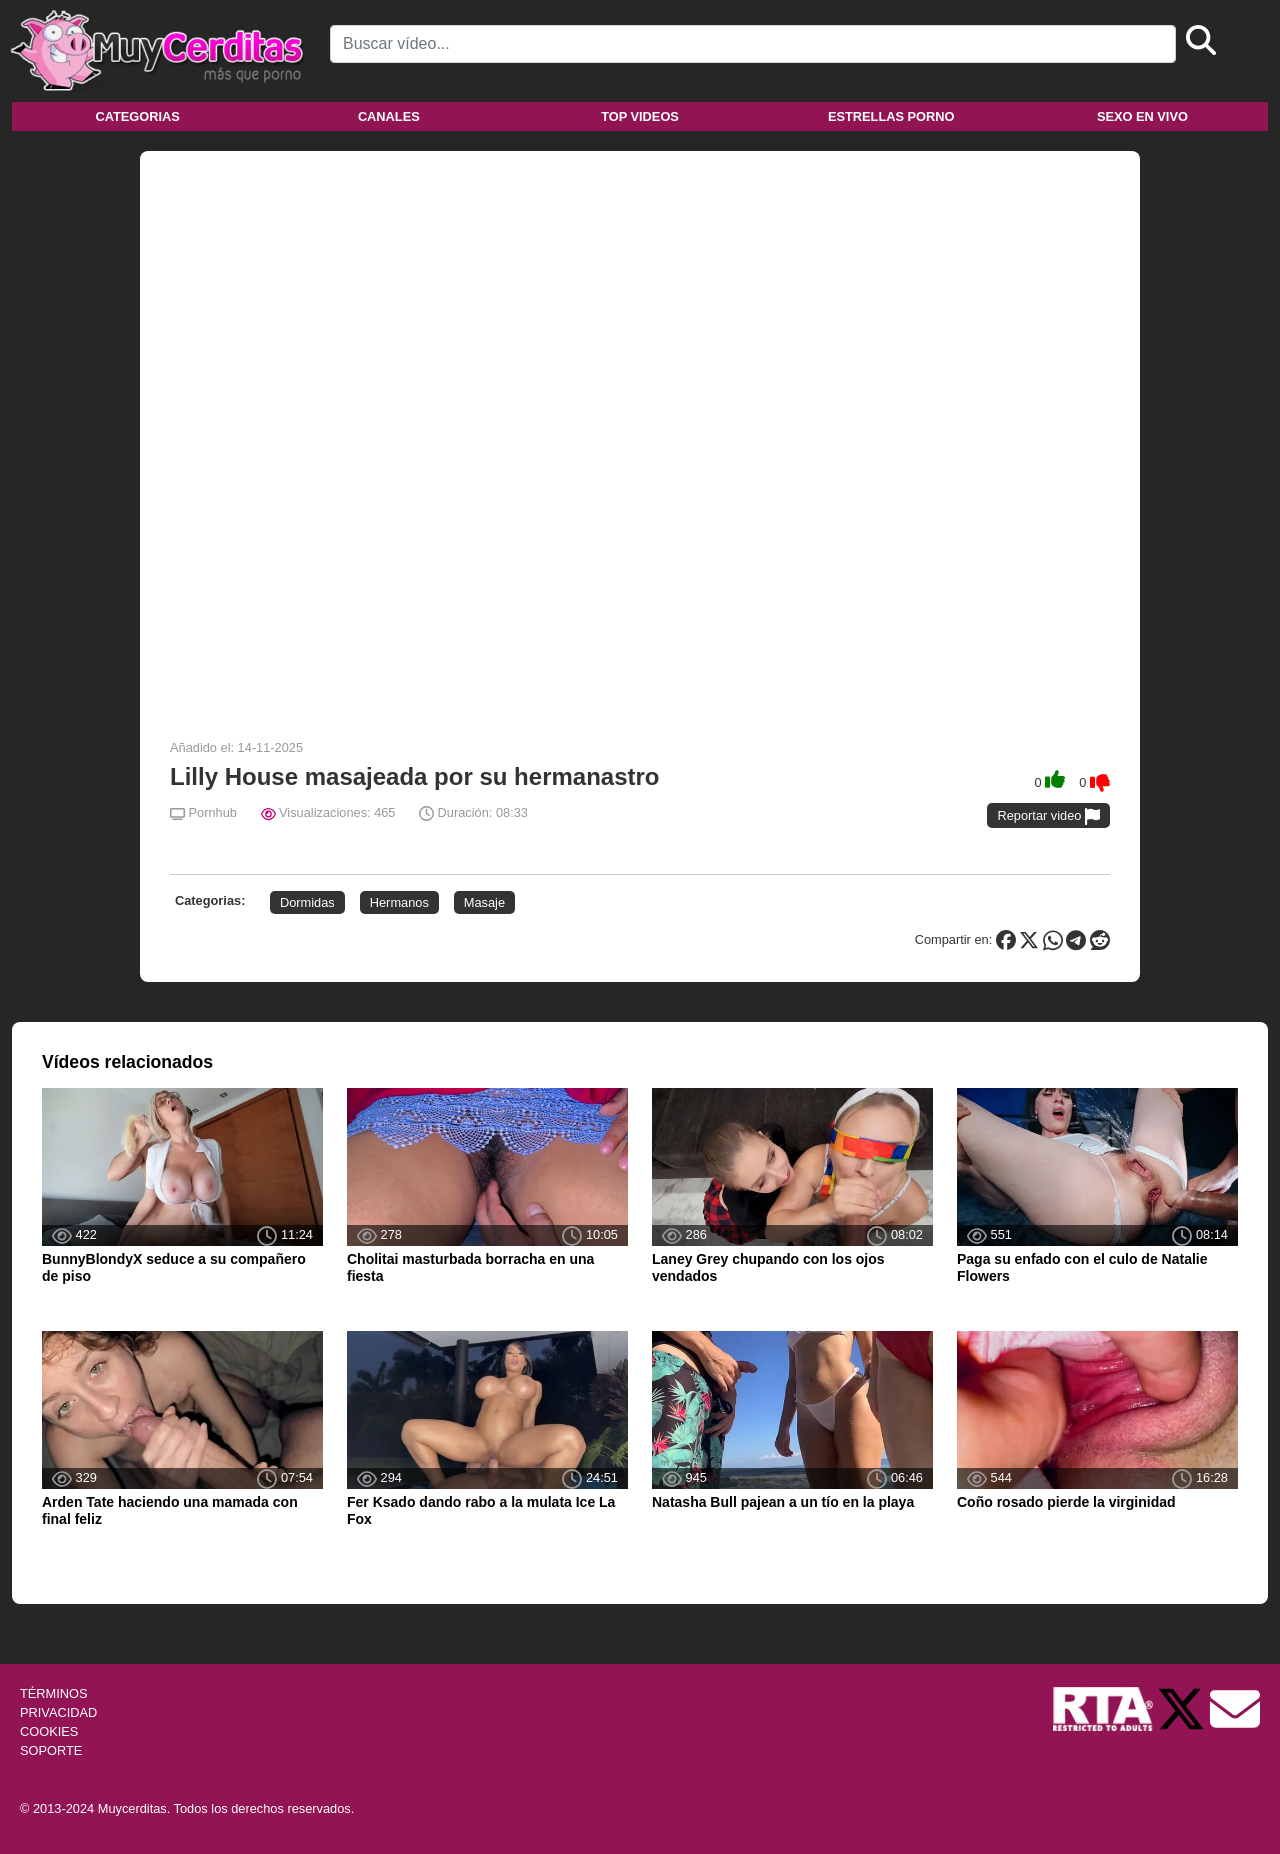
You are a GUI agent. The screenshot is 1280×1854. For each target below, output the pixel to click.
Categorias (137, 116)
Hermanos (399, 902)
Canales (389, 116)
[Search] (753, 44)
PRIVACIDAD (58, 1712)
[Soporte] (1235, 1707)
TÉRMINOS (54, 1693)
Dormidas (307, 902)
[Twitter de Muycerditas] (1183, 1707)
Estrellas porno (891, 116)
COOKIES (49, 1731)
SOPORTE (51, 1750)
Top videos (640, 116)
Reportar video (1048, 816)
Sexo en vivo (1142, 116)
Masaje (484, 902)
